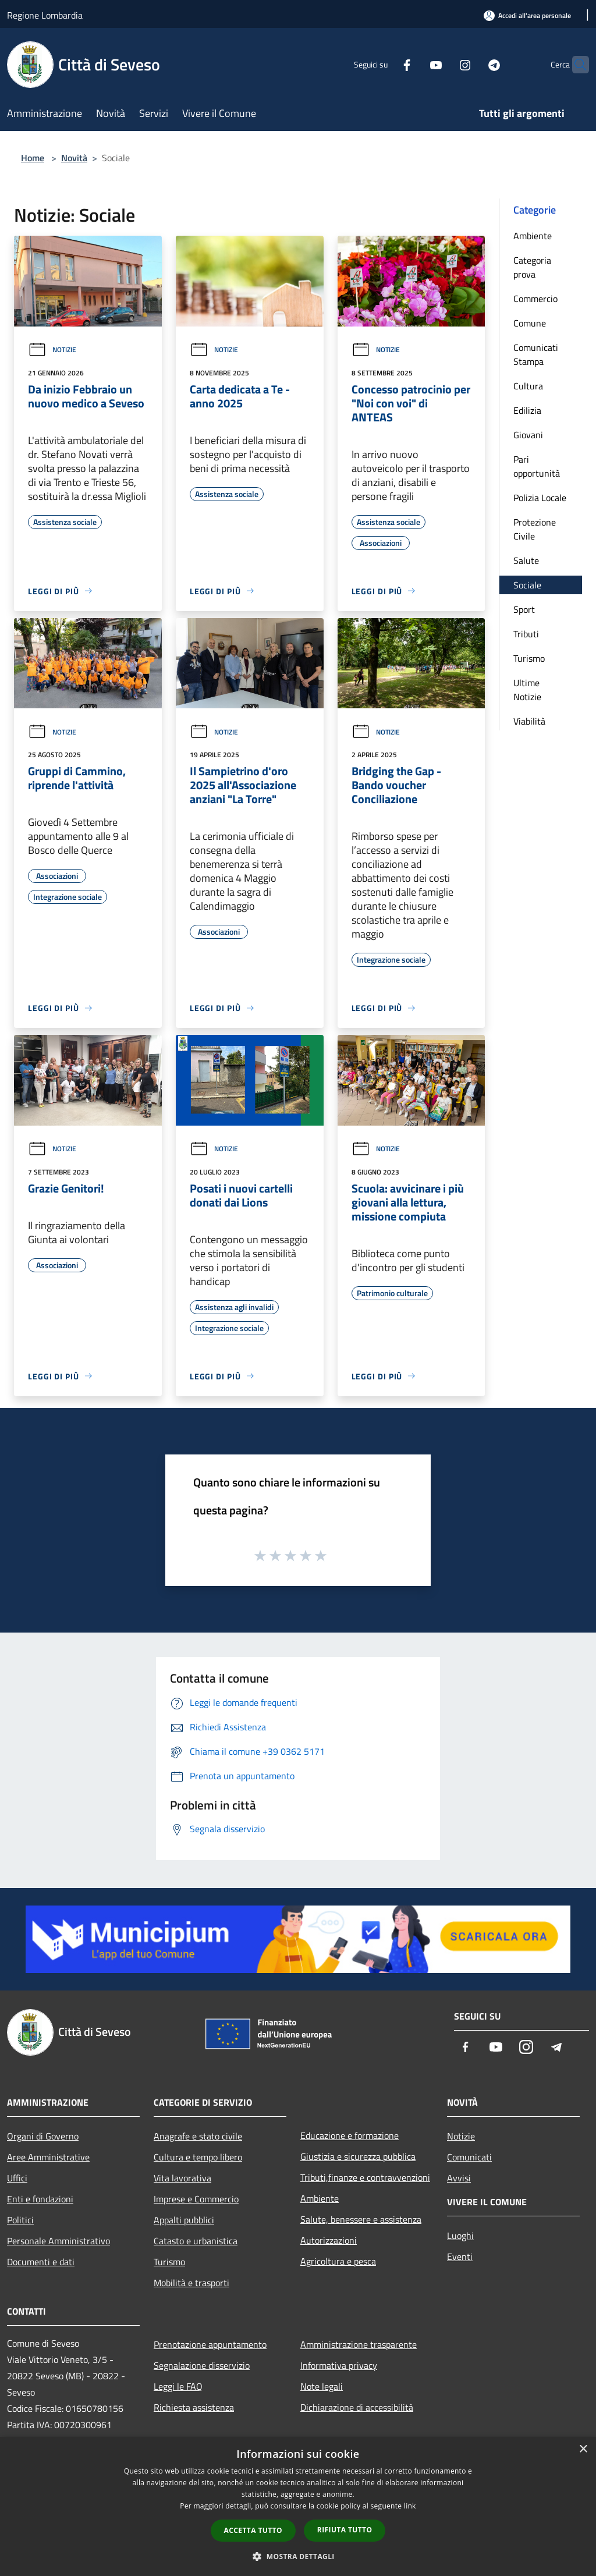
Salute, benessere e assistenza (360, 2219)
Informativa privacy (338, 2365)
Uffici (17, 2178)
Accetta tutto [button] (253, 2530)
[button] (298, 2556)
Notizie (52, 349)
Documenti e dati (40, 2262)
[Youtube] (413, 64)
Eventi (460, 2256)
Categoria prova (532, 267)
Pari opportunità (536, 466)
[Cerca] (575, 65)
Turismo (529, 658)
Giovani (528, 435)
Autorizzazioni (328, 2240)
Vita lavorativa (182, 2178)
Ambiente (532, 236)
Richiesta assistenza (194, 2407)
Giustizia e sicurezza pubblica (358, 2156)
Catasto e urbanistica (195, 2241)
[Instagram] (442, 64)
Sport (524, 609)
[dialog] (298, 2506)
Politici (20, 2220)
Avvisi (459, 2178)
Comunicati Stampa (535, 354)
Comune (529, 323)
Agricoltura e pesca (338, 2261)
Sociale (527, 585)
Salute (526, 560)
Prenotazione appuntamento (210, 2344)
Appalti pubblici (184, 2220)
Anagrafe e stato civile (198, 2136)
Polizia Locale (539, 498)
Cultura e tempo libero (198, 2157)
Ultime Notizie (527, 690)
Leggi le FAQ (178, 2386)
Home (32, 158)
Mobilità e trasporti (191, 2283)
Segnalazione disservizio (202, 2365)
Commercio (535, 299)
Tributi (526, 634)
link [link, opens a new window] (410, 2506)
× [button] (583, 2449)
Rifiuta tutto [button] (344, 2530)
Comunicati (469, 2157)
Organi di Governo (43, 2136)
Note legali (321, 2386)
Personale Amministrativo (58, 2241)
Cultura (528, 386)
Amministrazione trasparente (358, 2344)
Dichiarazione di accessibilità (356, 2407)
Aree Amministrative (48, 2157)
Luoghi (460, 2236)
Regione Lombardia (45, 15)
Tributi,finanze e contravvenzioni (365, 2177)
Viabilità (529, 721)
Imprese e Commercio (196, 2199)
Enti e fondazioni (40, 2199)
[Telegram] (471, 64)
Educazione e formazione (349, 2135)
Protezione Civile (534, 529)
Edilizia (527, 410)
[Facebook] (384, 64)
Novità (74, 158)
